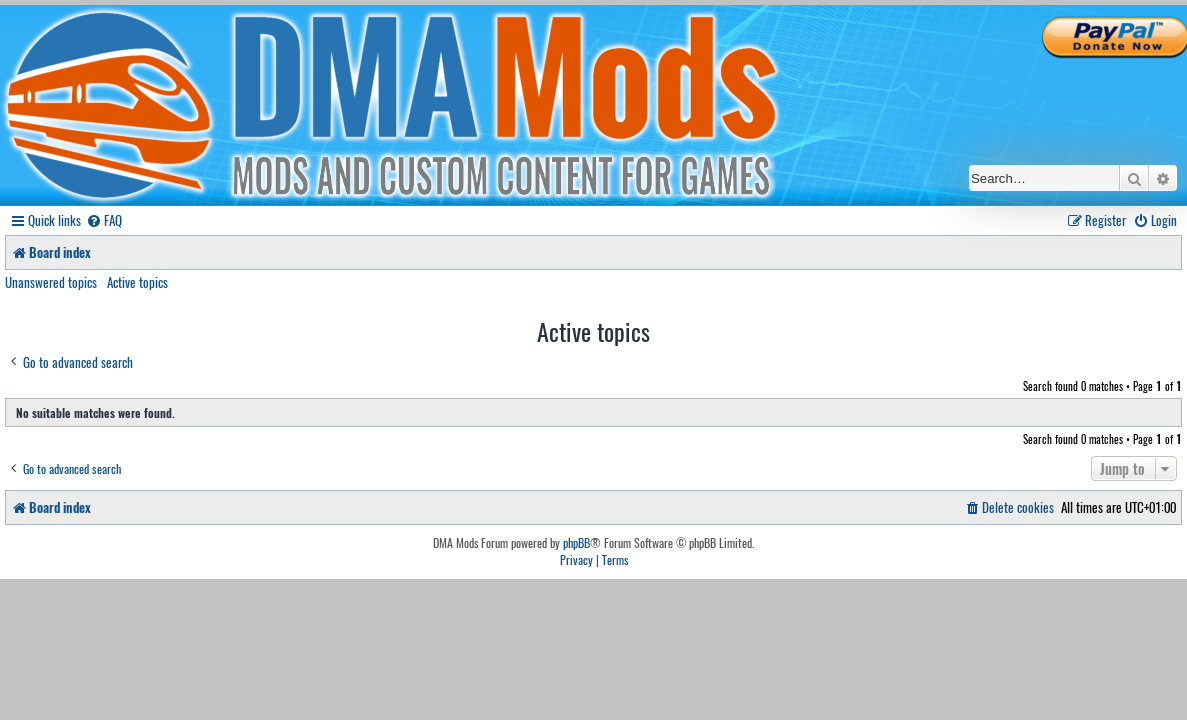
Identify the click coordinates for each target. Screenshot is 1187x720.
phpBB (576, 543)
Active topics (137, 282)
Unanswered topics (51, 282)
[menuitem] (104, 220)
